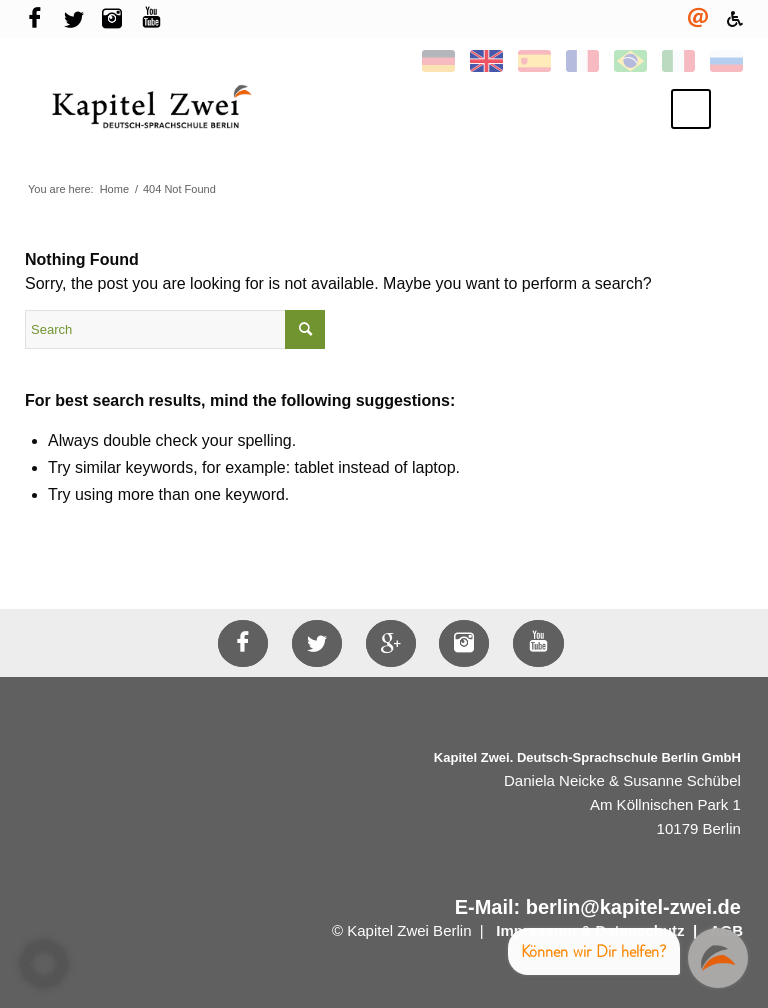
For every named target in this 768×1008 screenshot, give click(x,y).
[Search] (175, 329)
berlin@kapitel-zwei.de (633, 907)
